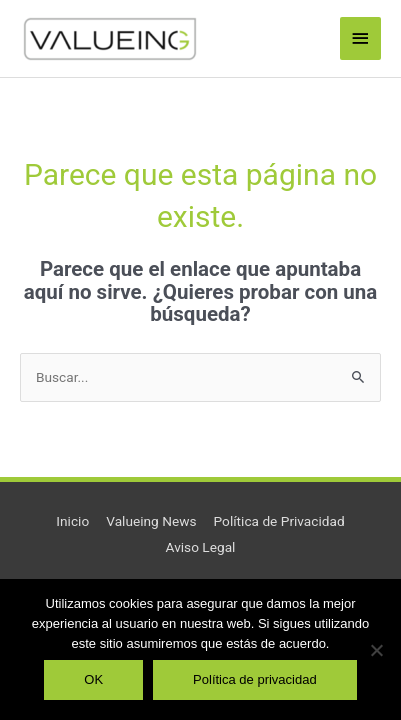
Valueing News (151, 521)
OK (93, 679)
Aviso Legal (201, 547)
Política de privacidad (255, 679)
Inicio (72, 521)
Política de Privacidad (279, 521)
